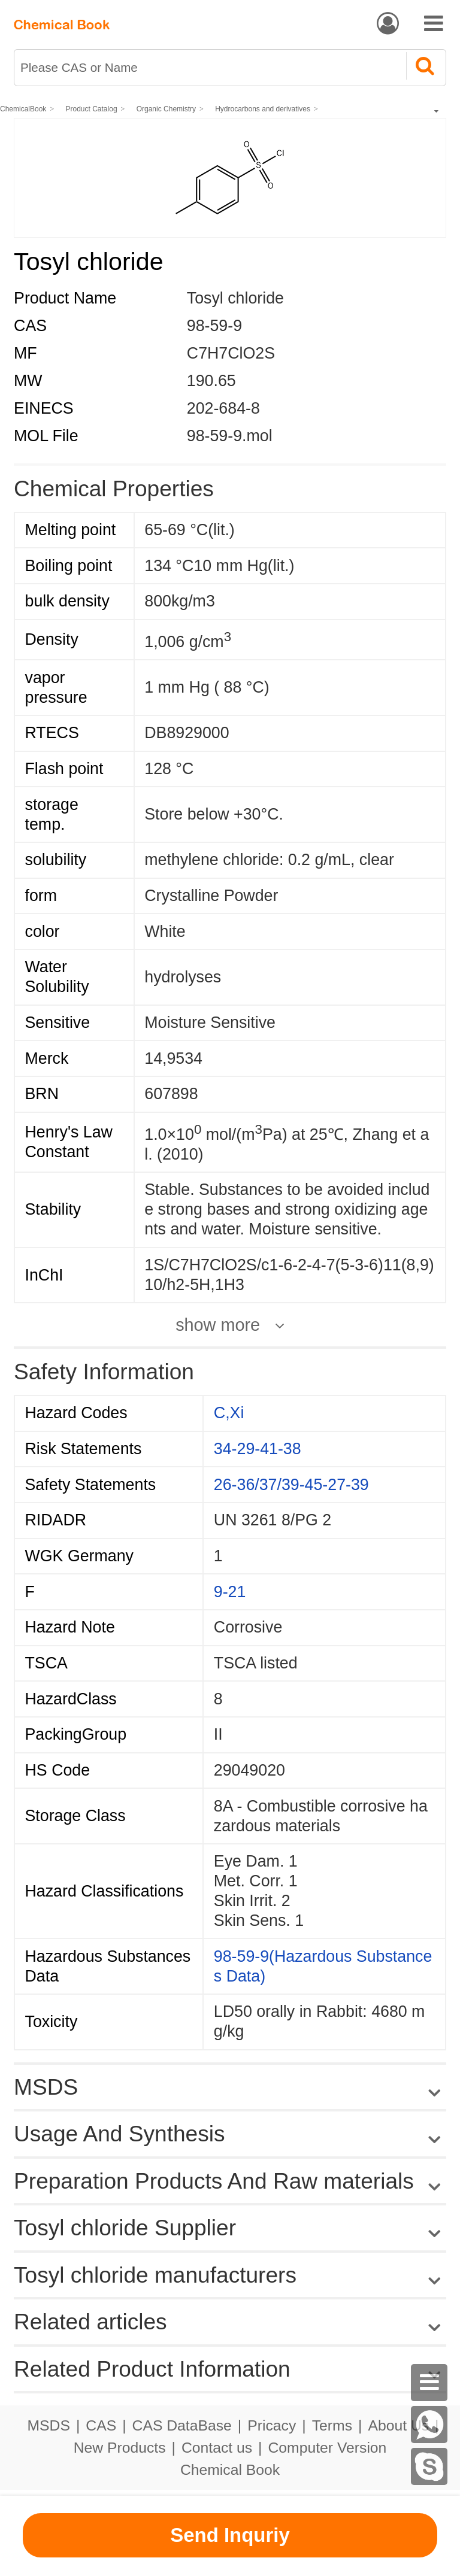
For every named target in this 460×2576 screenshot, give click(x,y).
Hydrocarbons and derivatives (262, 109)
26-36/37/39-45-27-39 (291, 1485)
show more (217, 1325)
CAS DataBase (182, 2425)
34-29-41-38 (257, 1449)
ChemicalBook (23, 109)
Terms (332, 2425)
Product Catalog (91, 109)
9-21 (230, 1592)
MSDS (48, 2425)
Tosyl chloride (235, 298)
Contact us (216, 2448)
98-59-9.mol (230, 436)
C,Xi (229, 1413)
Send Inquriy (230, 2535)
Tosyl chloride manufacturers (155, 2274)
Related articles (230, 2322)
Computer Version (327, 2448)
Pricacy (271, 2425)
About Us (398, 2425)
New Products (120, 2448)
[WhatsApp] (429, 2424)
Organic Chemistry (166, 109)
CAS (101, 2425)
